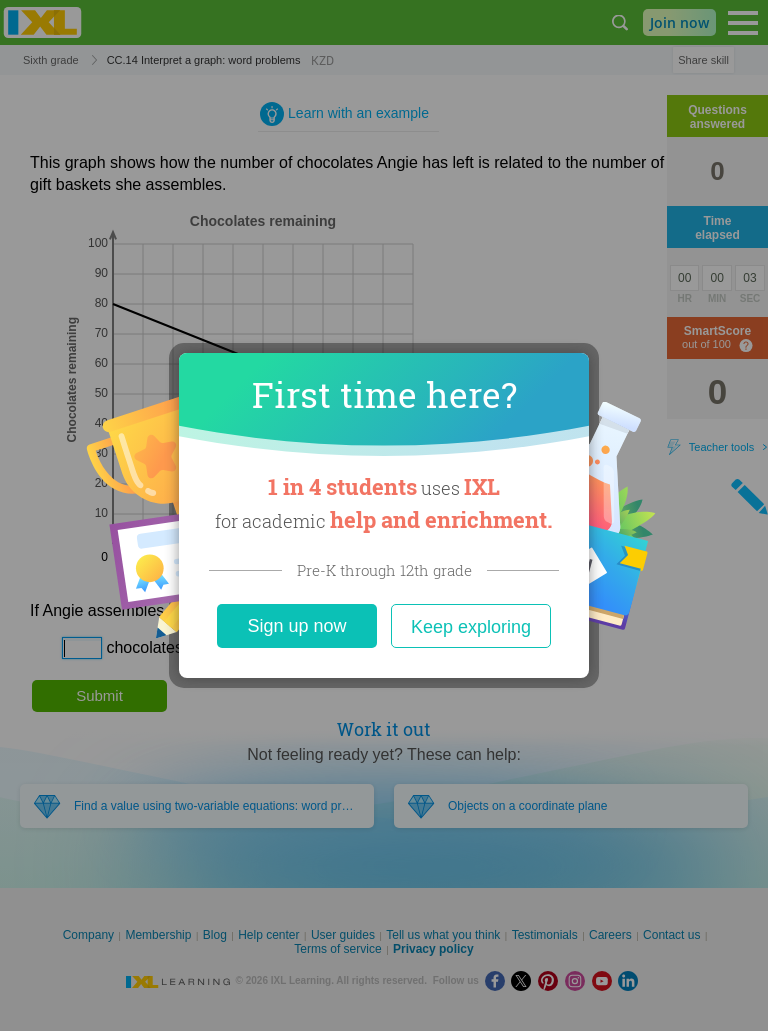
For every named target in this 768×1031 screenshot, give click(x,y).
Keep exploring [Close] (471, 627)
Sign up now (296, 626)
